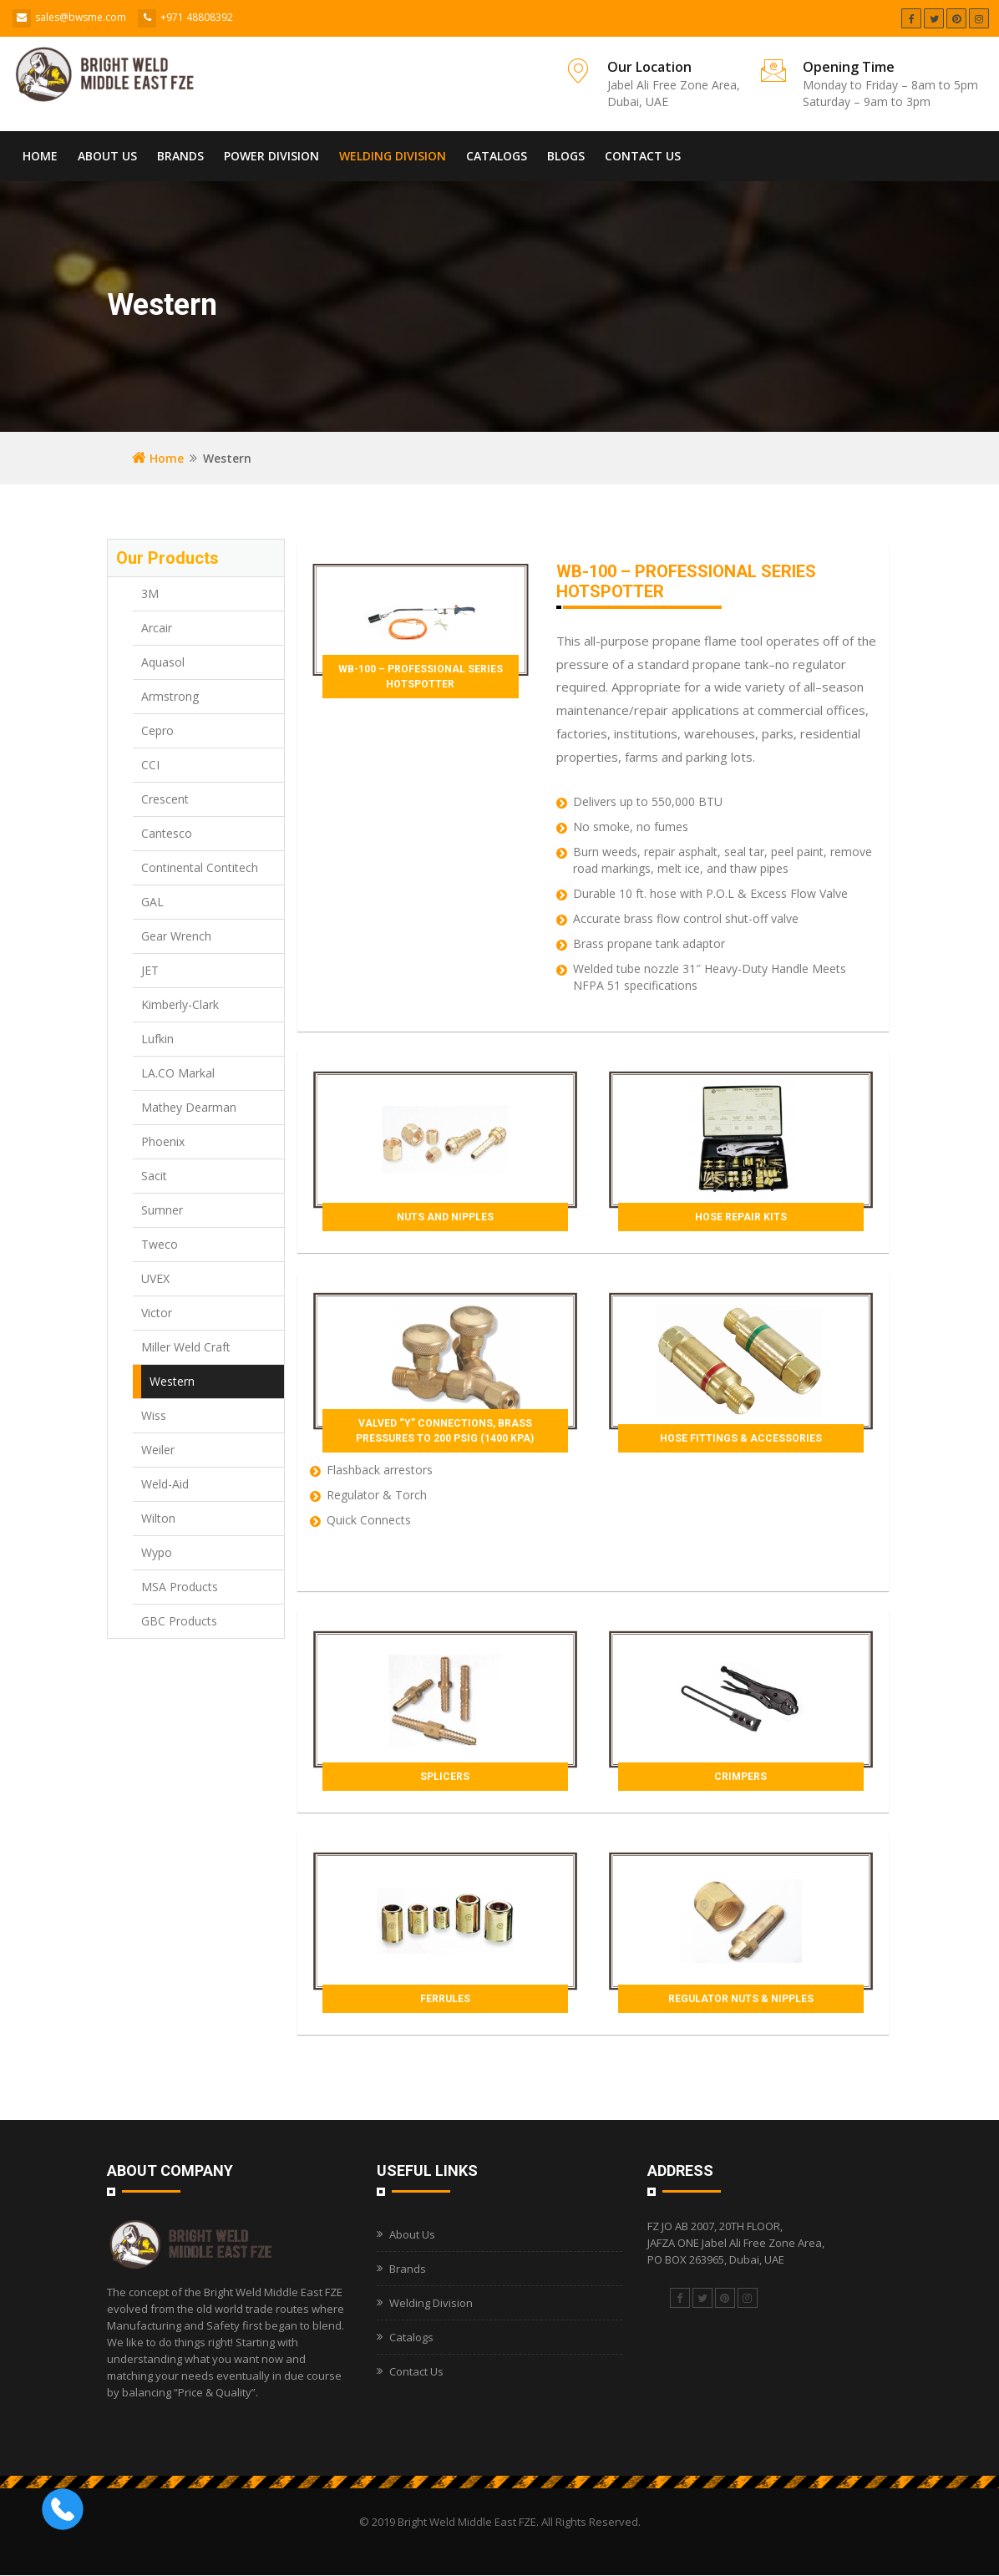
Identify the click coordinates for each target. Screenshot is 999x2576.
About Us (107, 156)
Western (172, 1381)
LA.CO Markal (178, 1073)
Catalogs (496, 156)
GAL (152, 902)
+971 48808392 (196, 17)
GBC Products (179, 1621)
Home (40, 156)
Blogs (566, 156)
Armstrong (170, 696)
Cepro (157, 730)
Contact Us (643, 156)
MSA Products (179, 1587)
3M (150, 593)
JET (150, 970)
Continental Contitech (199, 867)
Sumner (162, 1210)
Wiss (153, 1415)
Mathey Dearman (188, 1107)
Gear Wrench (176, 936)
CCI (150, 765)
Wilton (158, 1518)
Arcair (156, 628)
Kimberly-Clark (180, 1004)
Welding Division (392, 156)
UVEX (155, 1278)
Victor (156, 1313)
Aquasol (163, 662)
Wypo (156, 1552)
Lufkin (157, 1039)
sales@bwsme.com (80, 17)
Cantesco (166, 833)
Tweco (159, 1244)
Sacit (154, 1176)
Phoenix (163, 1141)
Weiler (158, 1450)
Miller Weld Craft (186, 1347)
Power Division (271, 156)
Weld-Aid (165, 1484)
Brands (180, 156)
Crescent (165, 799)
